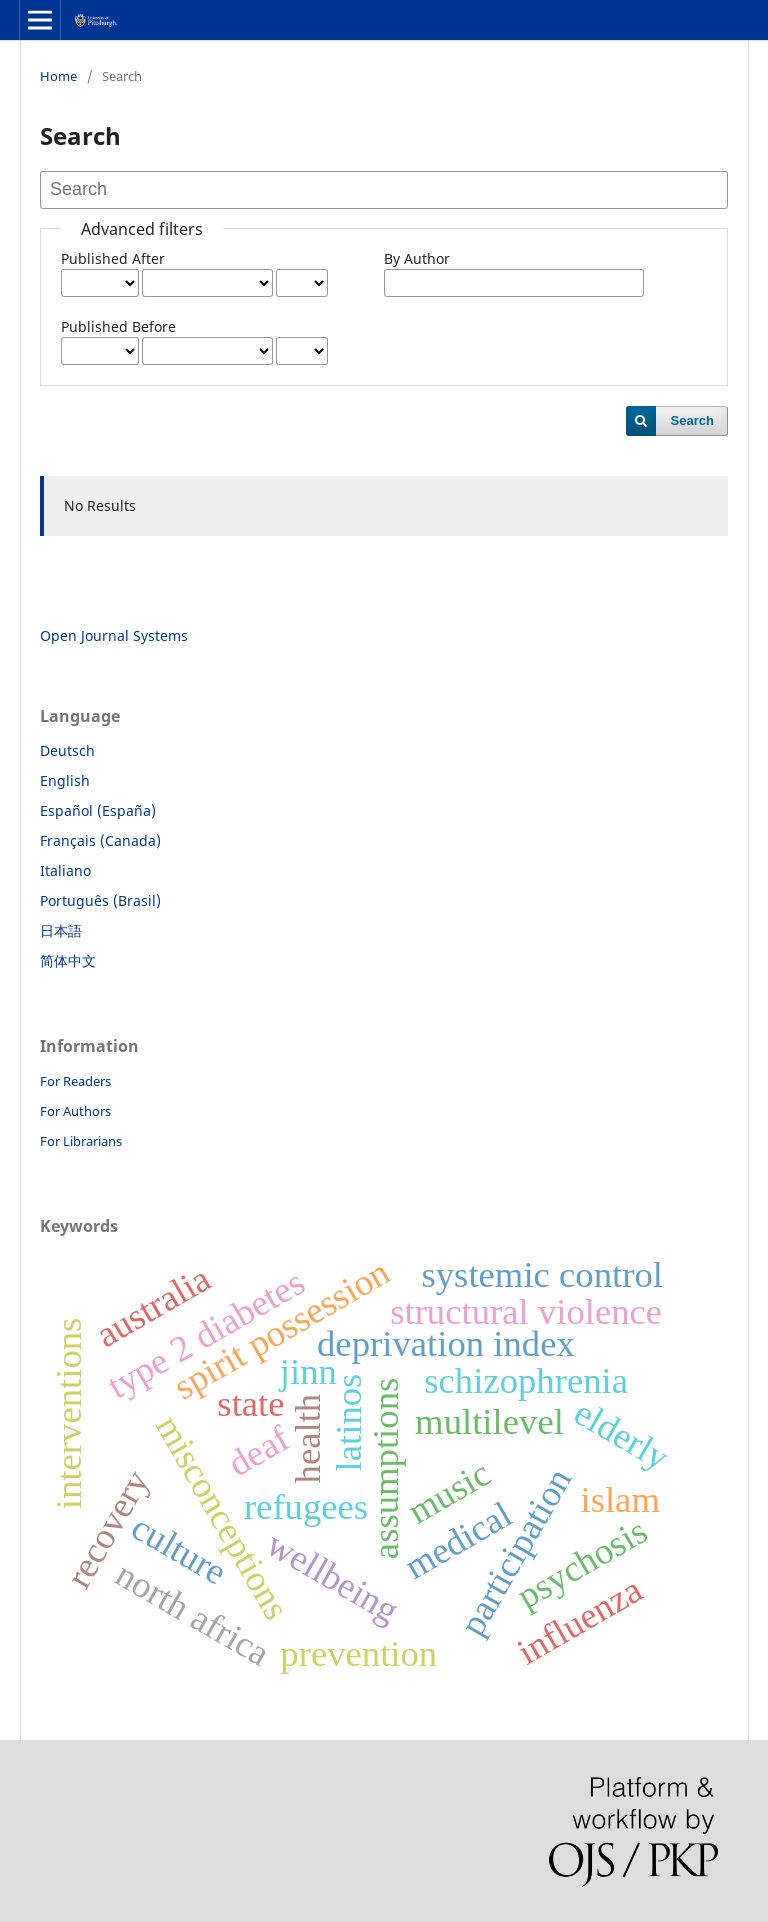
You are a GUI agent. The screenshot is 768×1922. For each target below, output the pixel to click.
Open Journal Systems (114, 635)
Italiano (65, 870)
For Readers (75, 1081)
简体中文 (68, 960)
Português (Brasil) (100, 900)
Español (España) (98, 810)
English (65, 780)
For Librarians (81, 1141)
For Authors (75, 1111)
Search (692, 420)
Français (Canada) (100, 840)
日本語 (61, 930)
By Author (417, 258)
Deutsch (67, 750)
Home (58, 76)
